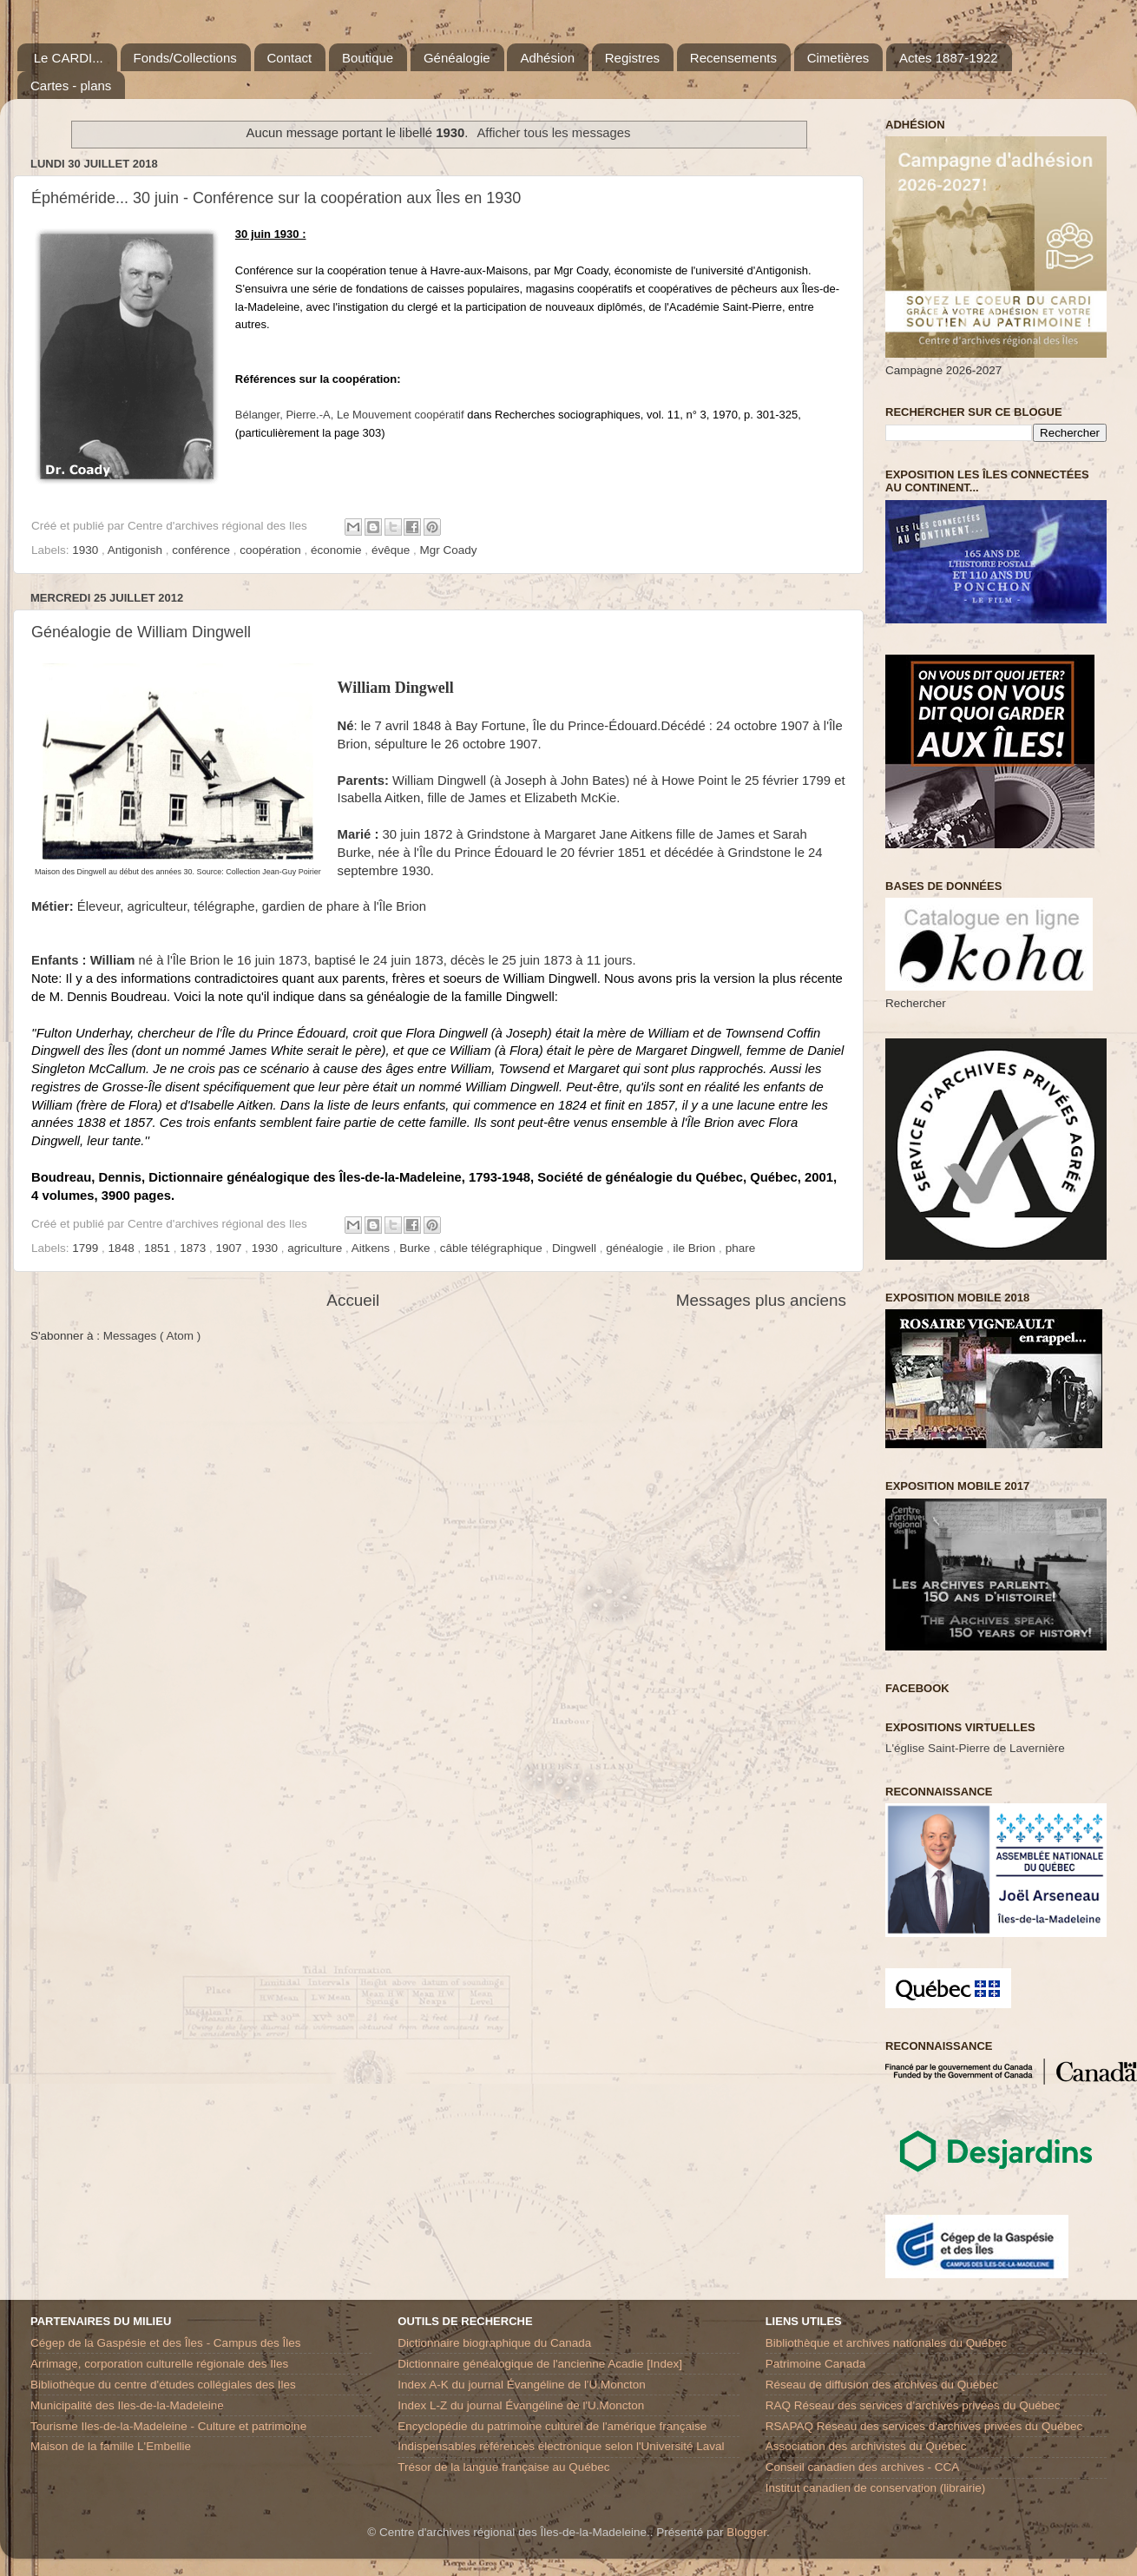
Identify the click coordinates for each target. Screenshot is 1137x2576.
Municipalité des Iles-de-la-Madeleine (127, 2405)
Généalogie (457, 57)
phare (741, 1248)
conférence (202, 550)
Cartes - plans (70, 85)
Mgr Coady (447, 550)
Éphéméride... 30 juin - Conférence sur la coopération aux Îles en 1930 (276, 198)
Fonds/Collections (185, 57)
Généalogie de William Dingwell (141, 632)
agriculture (316, 1248)
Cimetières (838, 57)
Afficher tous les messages (553, 133)
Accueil (352, 1300)
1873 (194, 1248)
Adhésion (547, 57)
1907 (231, 1248)
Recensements (733, 57)
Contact (289, 57)
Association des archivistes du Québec (866, 2446)
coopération (272, 550)
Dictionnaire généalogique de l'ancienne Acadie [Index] (540, 2363)
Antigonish (137, 550)
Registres (632, 57)
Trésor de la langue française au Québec (503, 2467)
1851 (159, 1248)
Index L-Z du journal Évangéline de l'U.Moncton (521, 2405)
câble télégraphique (493, 1248)
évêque (392, 550)
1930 (87, 550)
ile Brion (697, 1248)
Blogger (746, 2532)
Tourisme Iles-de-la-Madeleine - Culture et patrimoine (168, 2426)
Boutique (367, 57)
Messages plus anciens (761, 1300)
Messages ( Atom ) (152, 1335)
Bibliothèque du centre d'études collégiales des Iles (163, 2384)
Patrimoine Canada (816, 2363)
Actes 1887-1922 (948, 57)
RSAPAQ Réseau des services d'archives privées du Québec (924, 2426)
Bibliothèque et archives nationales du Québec (886, 2342)
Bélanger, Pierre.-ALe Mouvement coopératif (349, 414)
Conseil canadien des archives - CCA (863, 2467)
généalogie (636, 1248)
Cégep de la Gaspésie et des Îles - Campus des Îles (165, 2342)
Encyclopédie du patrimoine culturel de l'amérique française (552, 2426)
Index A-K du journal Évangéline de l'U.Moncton (522, 2384)
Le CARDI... (68, 57)
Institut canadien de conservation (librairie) (876, 2487)
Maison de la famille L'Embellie (110, 2446)
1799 (87, 1248)
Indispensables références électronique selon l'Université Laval (561, 2446)
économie (338, 550)
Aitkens (372, 1248)
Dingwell (576, 1248)
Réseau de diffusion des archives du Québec (882, 2384)
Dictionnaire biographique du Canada (494, 2342)
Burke (416, 1248)
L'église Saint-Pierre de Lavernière (975, 1748)
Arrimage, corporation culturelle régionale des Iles (159, 2363)
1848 (123, 1248)
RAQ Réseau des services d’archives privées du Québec (913, 2405)
